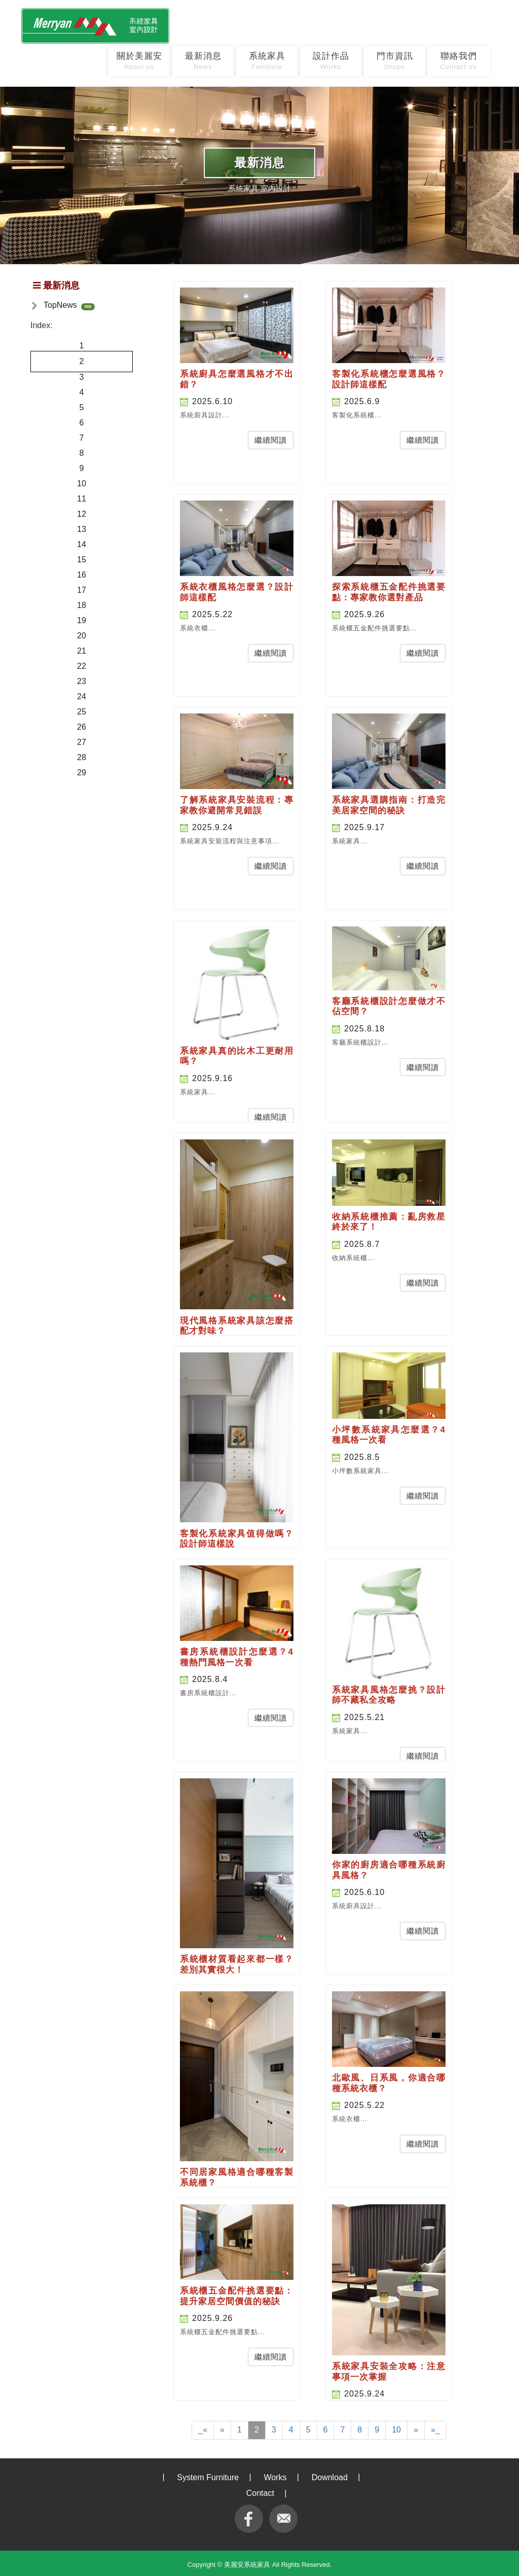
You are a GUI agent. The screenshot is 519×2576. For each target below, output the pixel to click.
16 (81, 574)
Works (275, 2477)
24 (81, 696)
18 (81, 605)
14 (81, 544)
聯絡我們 (458, 60)
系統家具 (267, 60)
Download (330, 2477)
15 (81, 559)
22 (81, 666)
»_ (435, 2429)
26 (81, 727)
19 (81, 620)
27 (81, 742)
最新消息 (203, 60)
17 (81, 590)
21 (81, 651)
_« (202, 2429)
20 (81, 635)
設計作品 (331, 60)
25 (81, 711)
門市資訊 (395, 60)
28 (81, 757)
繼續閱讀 (270, 440)
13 (81, 529)
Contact (260, 2493)
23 (81, 681)
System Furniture (208, 2477)
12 (81, 514)
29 (81, 772)
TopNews (60, 305)
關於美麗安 (139, 60)
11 (81, 498)
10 (81, 483)
